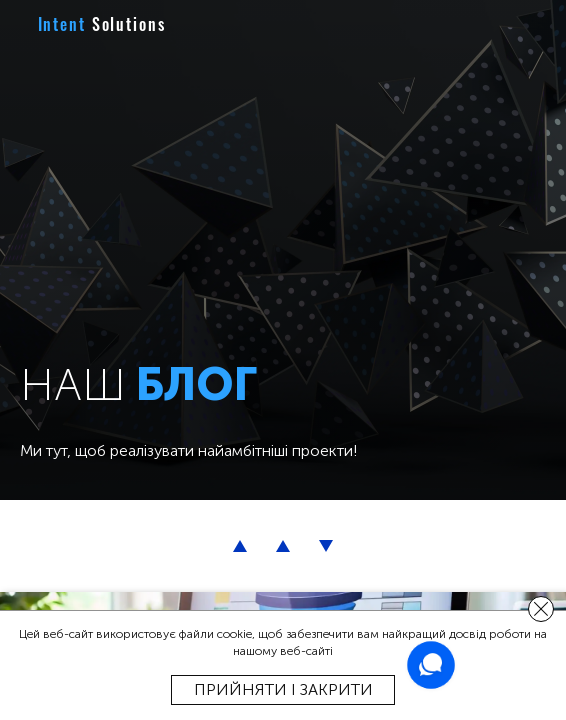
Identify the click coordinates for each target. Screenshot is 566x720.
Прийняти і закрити (283, 689)
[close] (541, 609)
